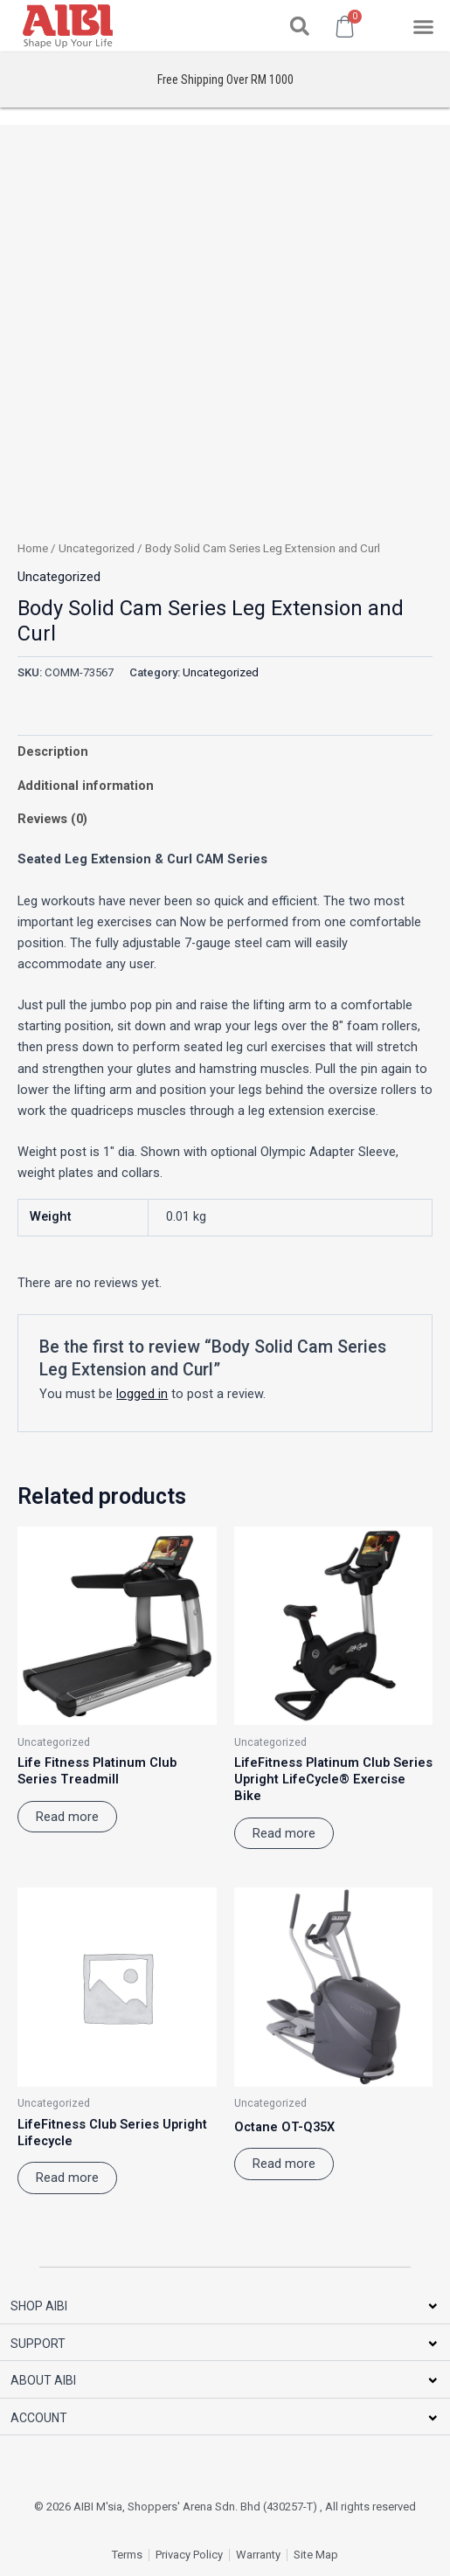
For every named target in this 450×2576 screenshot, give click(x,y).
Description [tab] (52, 751)
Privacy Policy (189, 2554)
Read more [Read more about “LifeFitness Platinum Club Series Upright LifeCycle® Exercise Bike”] (284, 1833)
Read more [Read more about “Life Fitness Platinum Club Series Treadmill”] (67, 1817)
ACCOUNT (38, 2418)
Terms (127, 2554)
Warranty (258, 2554)
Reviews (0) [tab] (52, 819)
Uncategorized (97, 548)
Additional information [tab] (85, 785)
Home (32, 548)
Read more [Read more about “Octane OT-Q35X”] (284, 2163)
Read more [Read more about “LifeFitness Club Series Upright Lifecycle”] (67, 2177)
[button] (299, 26)
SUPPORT (38, 2344)
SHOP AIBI (38, 2306)
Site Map (316, 2554)
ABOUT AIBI (43, 2380)
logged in (142, 1394)
